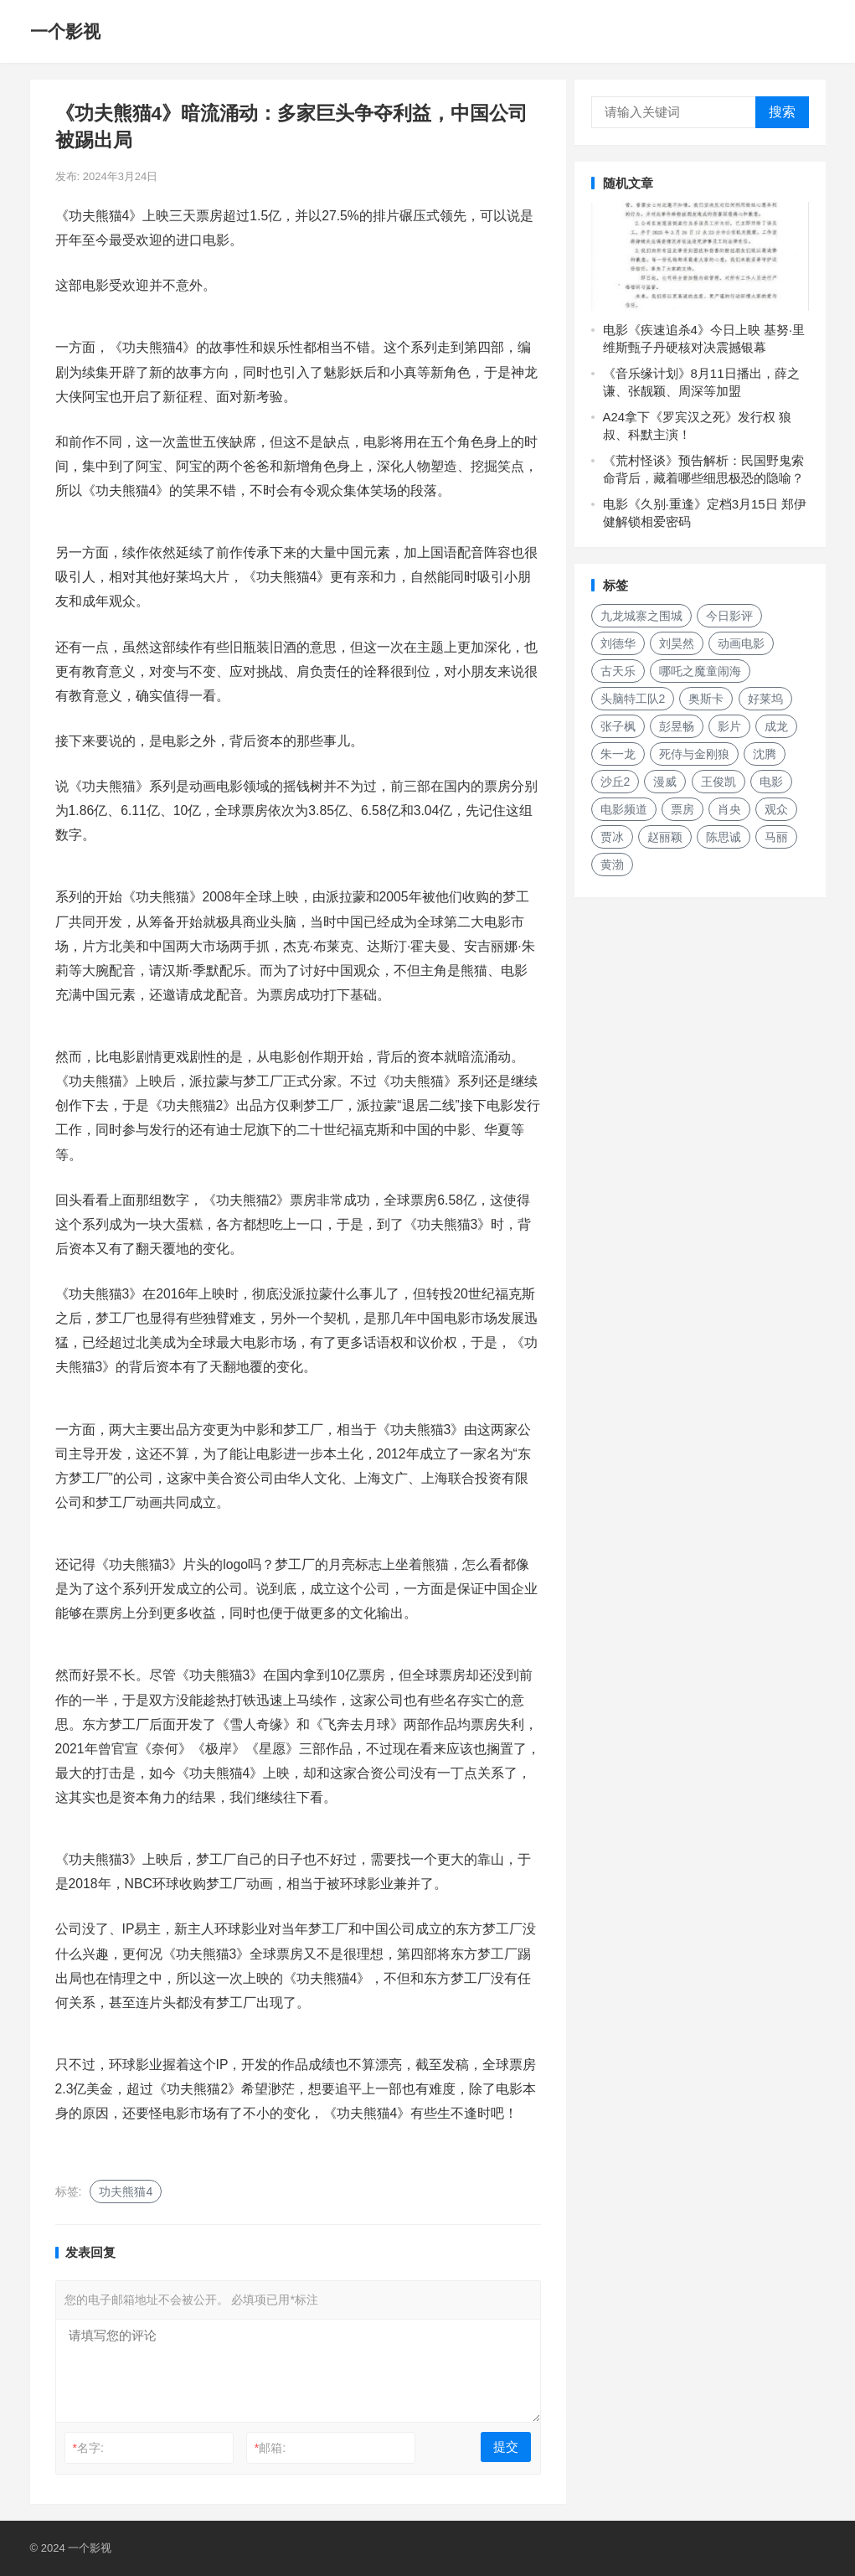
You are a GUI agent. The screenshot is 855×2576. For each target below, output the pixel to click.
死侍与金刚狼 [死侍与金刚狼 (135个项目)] (694, 754)
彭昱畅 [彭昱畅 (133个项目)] (676, 726)
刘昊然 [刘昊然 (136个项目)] (676, 643)
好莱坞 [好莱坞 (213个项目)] (765, 698)
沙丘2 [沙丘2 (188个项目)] (615, 781)
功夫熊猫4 (125, 2191)
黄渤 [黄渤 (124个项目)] (612, 864)
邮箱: (270, 2448)
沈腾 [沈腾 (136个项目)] (764, 754)
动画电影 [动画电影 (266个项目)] (741, 643)
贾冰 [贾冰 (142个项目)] (612, 837)
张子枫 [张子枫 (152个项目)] (618, 726)
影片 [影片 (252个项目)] (729, 726)
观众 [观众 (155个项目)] (776, 809)
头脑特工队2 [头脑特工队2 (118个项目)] (633, 698)
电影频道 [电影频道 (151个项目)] (623, 809)
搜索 (782, 112)
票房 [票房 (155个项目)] (682, 809)
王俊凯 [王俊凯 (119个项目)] (718, 781)
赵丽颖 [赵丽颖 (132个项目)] (664, 837)
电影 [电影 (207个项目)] (771, 781)
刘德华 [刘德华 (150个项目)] (618, 643)
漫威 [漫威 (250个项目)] (665, 781)
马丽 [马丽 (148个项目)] (776, 837)
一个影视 (65, 31)
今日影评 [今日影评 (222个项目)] (729, 615)
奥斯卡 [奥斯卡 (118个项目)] (706, 698)
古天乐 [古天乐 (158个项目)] (618, 671)
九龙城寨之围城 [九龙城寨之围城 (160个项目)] (641, 615)
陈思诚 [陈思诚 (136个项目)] (723, 837)
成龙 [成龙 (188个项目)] (776, 726)
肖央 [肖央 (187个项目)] (729, 809)
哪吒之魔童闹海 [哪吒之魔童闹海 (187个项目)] (700, 671)
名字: (88, 2448)
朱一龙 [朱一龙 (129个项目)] (618, 754)
